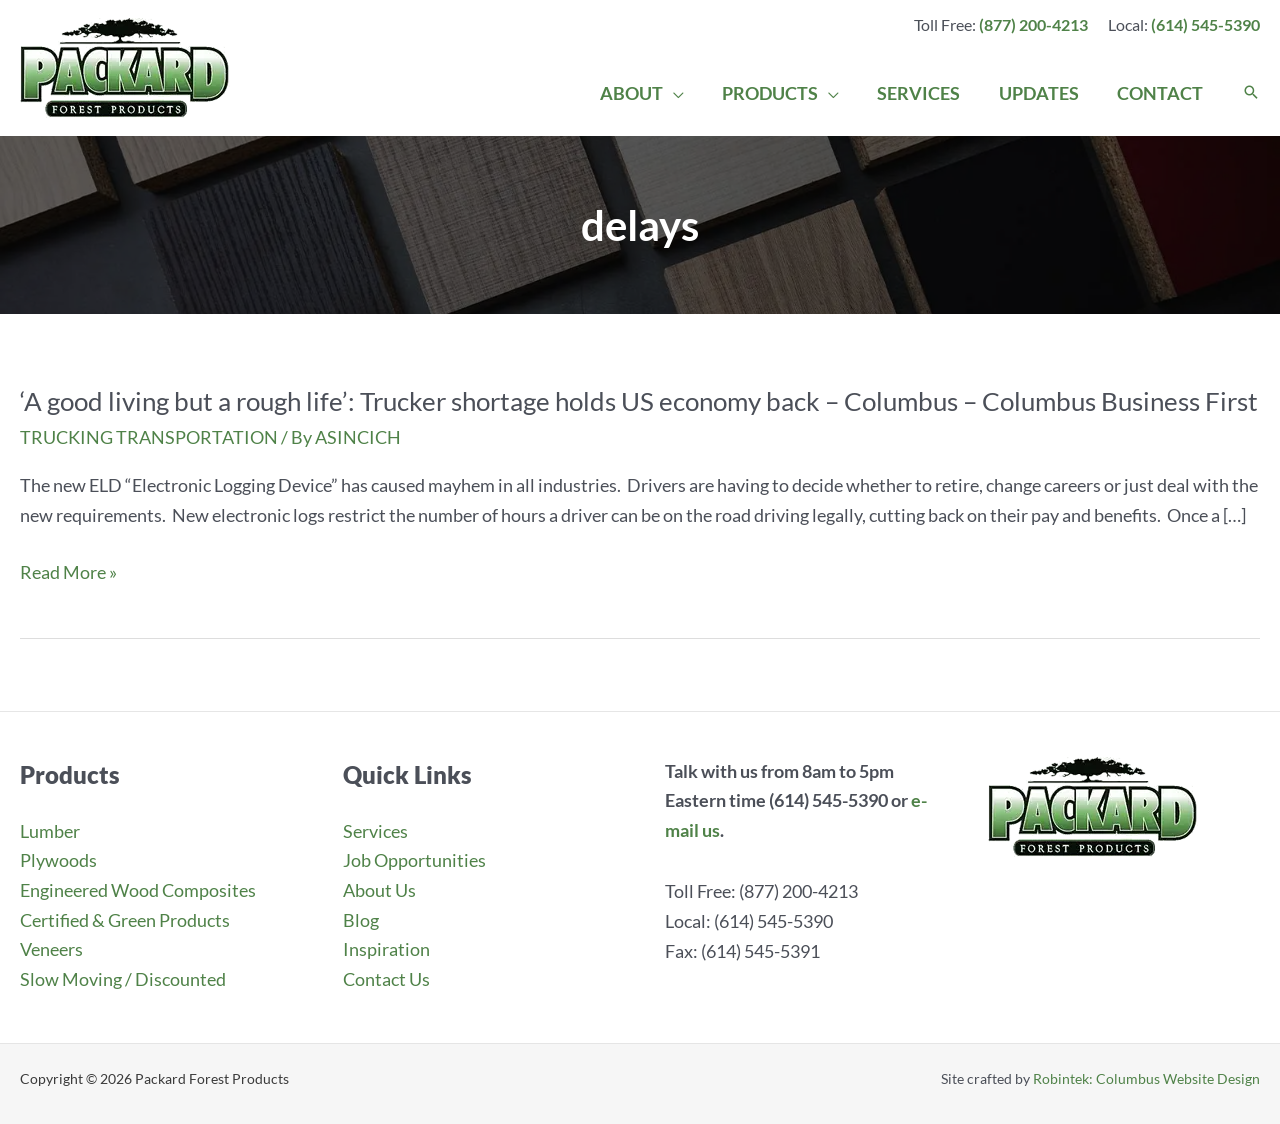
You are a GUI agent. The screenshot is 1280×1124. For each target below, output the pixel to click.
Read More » (68, 573)
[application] (683, 93)
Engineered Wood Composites (138, 890)
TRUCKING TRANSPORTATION (149, 437)
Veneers (51, 949)
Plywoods (58, 860)
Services (375, 831)
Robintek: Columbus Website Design (1146, 1078)
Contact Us (386, 979)
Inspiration (386, 949)
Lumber (50, 831)
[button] (1251, 93)
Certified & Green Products (125, 920)
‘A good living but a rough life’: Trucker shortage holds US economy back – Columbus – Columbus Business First (639, 401)
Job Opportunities (414, 860)
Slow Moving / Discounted (123, 979)
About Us (379, 890)
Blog (361, 920)
